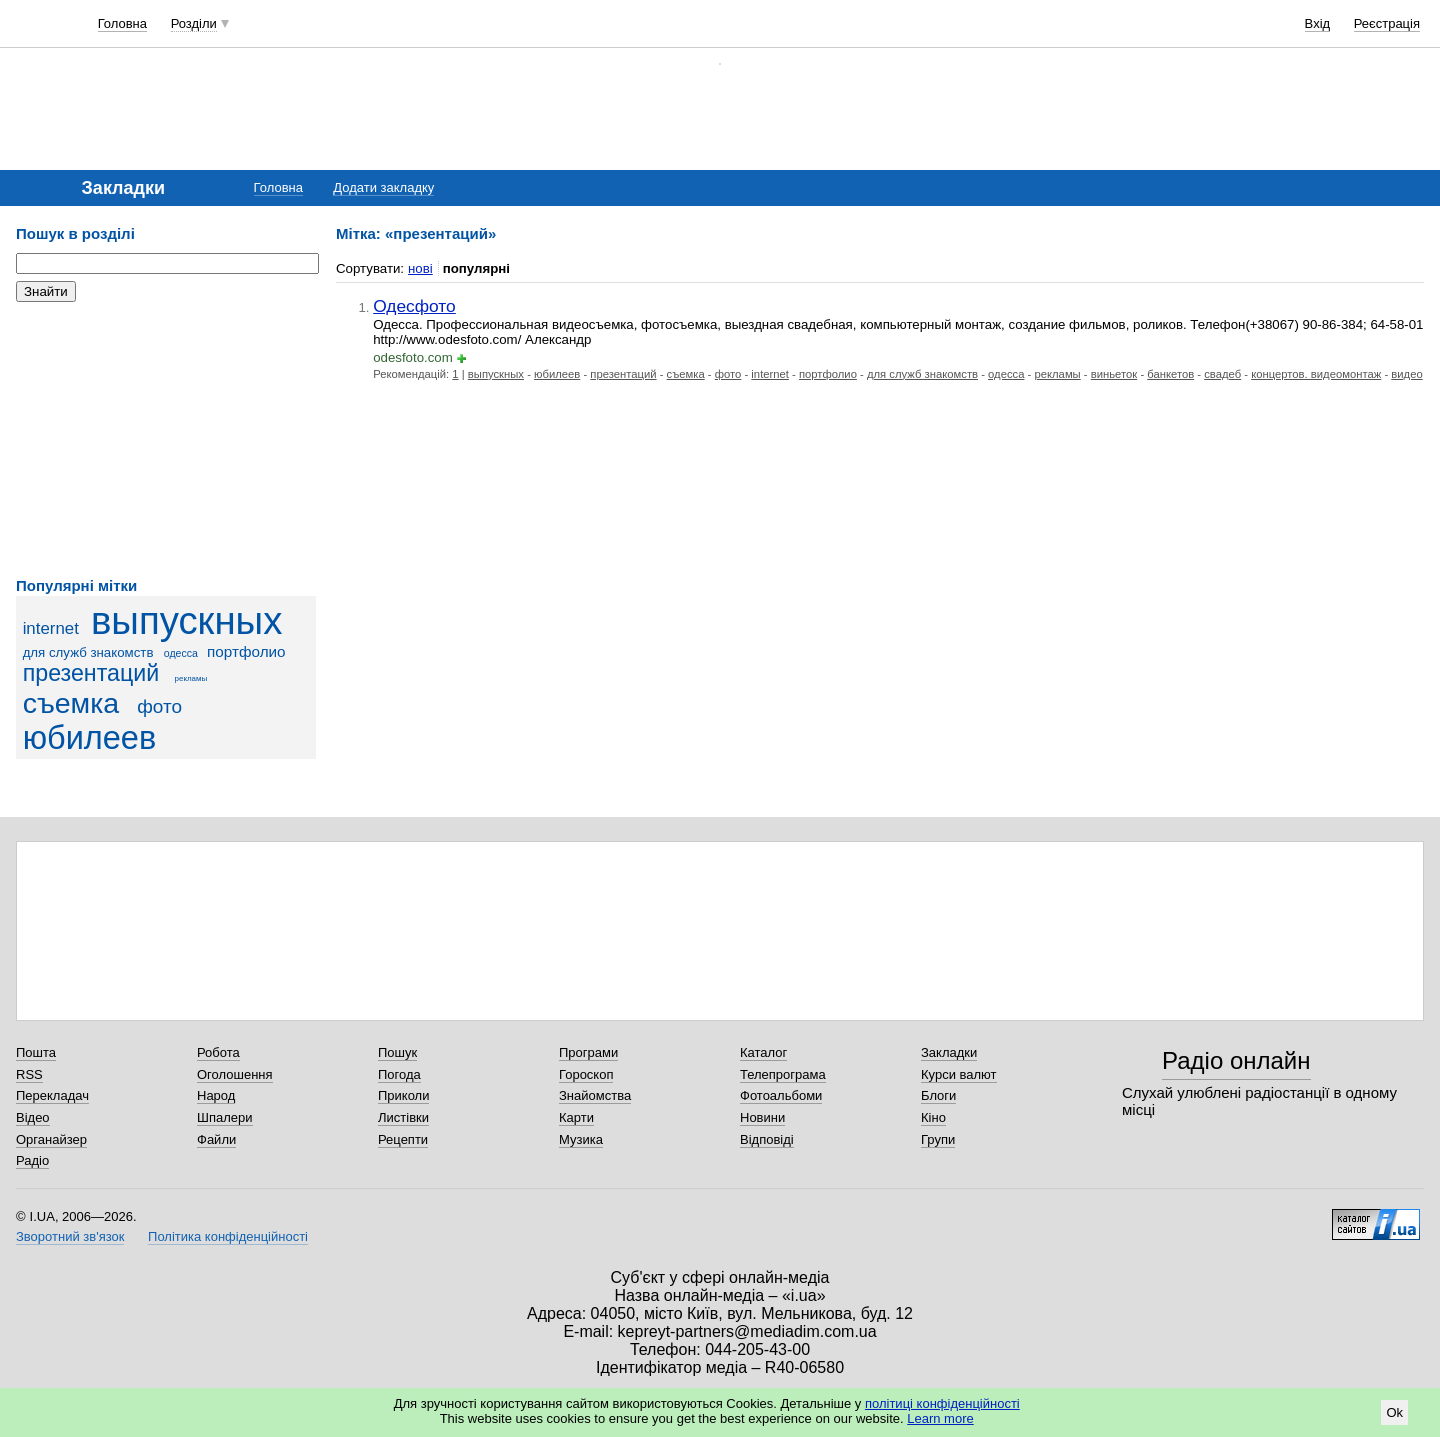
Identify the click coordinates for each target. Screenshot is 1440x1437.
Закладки (949, 1052)
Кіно (933, 1117)
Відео (33, 1117)
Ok (1394, 1412)
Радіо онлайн (1236, 1060)
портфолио (246, 651)
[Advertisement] (166, 440)
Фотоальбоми (781, 1095)
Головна (122, 23)
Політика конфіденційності (228, 1236)
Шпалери (225, 1117)
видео (1406, 374)
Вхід (1318, 23)
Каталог (763, 1052)
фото (159, 706)
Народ (216, 1095)
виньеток (1114, 374)
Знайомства (595, 1095)
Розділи (194, 23)
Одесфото (414, 306)
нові (420, 268)
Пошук (397, 1052)
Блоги (938, 1095)
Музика (581, 1139)
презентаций (91, 673)
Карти (576, 1117)
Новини (762, 1117)
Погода (399, 1074)
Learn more (940, 1418)
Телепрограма (783, 1074)
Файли (216, 1139)
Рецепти (403, 1139)
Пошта (36, 1052)
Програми (588, 1052)
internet (51, 628)
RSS (29, 1074)
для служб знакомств (88, 652)
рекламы (191, 678)
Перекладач (52, 1095)
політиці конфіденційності (942, 1403)
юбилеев (90, 738)
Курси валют (959, 1074)
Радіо (32, 1160)
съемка (71, 703)
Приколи (403, 1095)
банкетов (1170, 374)
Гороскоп (586, 1074)
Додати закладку (383, 187)
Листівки (403, 1117)
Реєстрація (1387, 23)
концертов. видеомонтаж (1316, 374)
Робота (218, 1052)
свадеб (1222, 374)
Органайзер (51, 1139)
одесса (181, 653)
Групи (938, 1139)
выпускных (186, 620)
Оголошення (235, 1074)
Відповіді (767, 1139)
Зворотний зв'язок (70, 1236)
